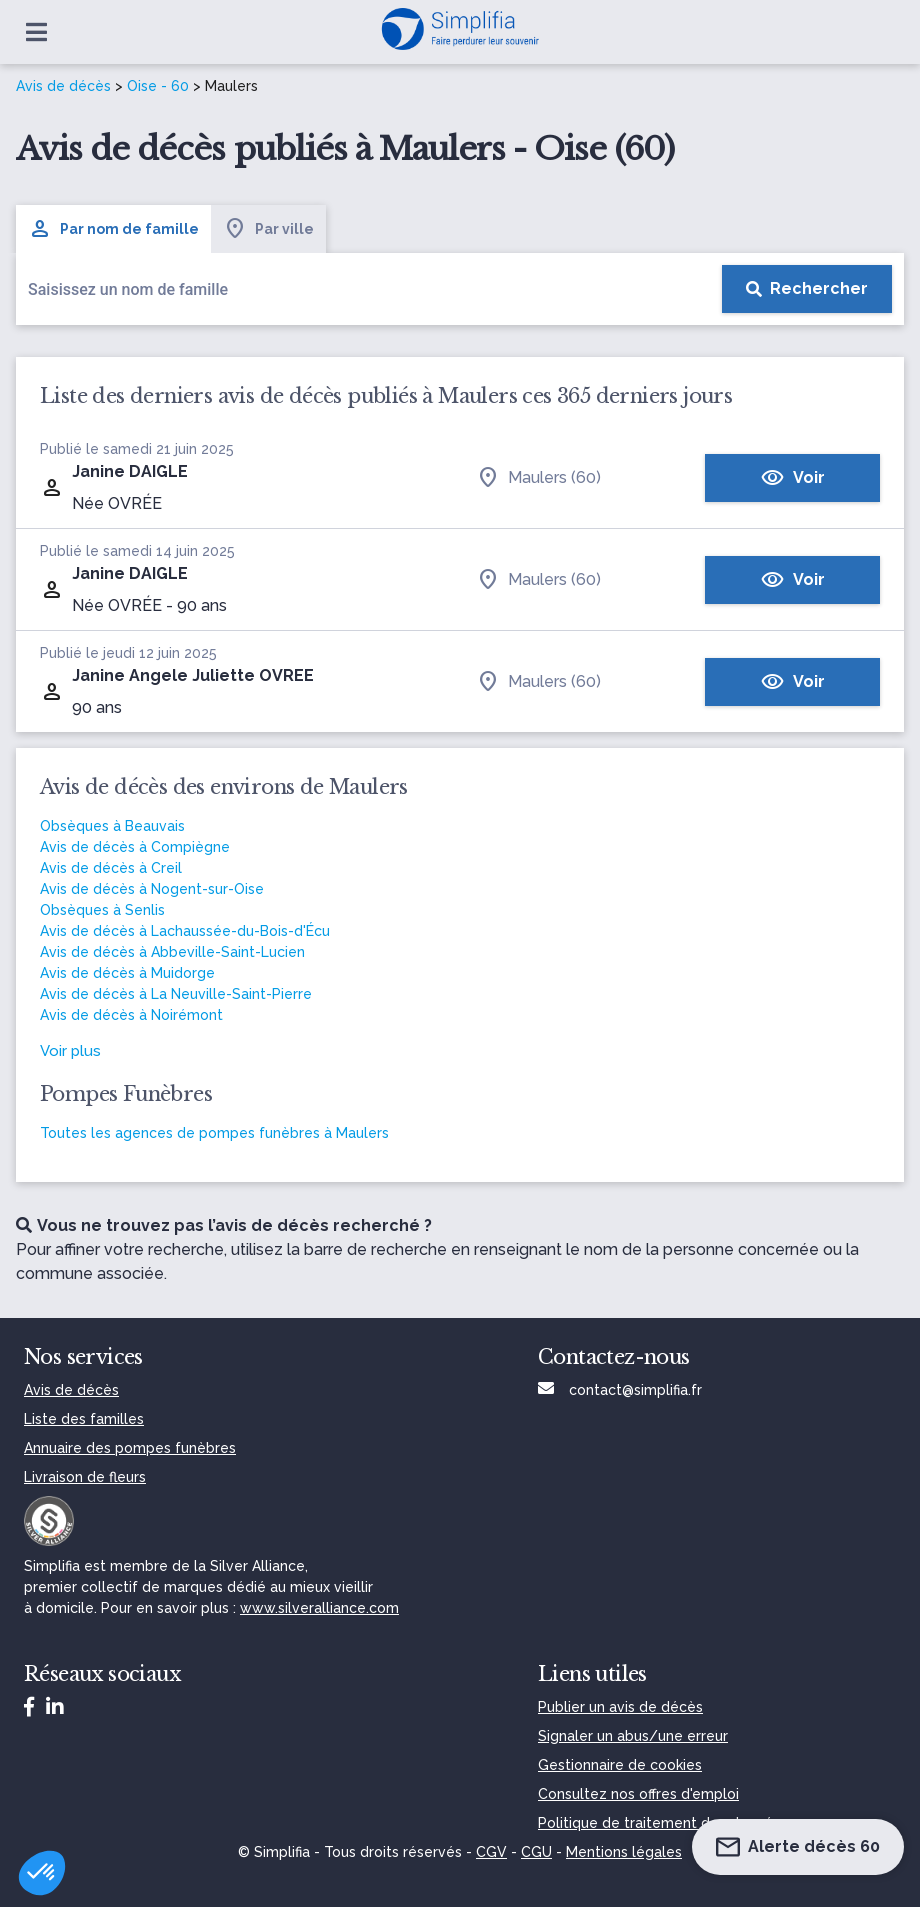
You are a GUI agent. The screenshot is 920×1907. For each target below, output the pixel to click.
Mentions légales (624, 1852)
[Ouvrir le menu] (36, 32)
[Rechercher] (807, 289)
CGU (536, 1852)
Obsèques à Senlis (102, 910)
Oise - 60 (158, 86)
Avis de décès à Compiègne (135, 847)
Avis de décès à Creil (111, 868)
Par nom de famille (113, 229)
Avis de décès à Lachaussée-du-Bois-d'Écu (185, 931)
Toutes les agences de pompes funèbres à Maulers (214, 1133)
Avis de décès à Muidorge (127, 973)
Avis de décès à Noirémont (131, 1015)
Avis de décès (63, 86)
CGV (491, 1852)
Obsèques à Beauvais (112, 826)
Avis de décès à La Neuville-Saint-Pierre (176, 994)
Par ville (268, 229)
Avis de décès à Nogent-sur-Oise (152, 889)
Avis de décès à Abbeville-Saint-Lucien (172, 952)
